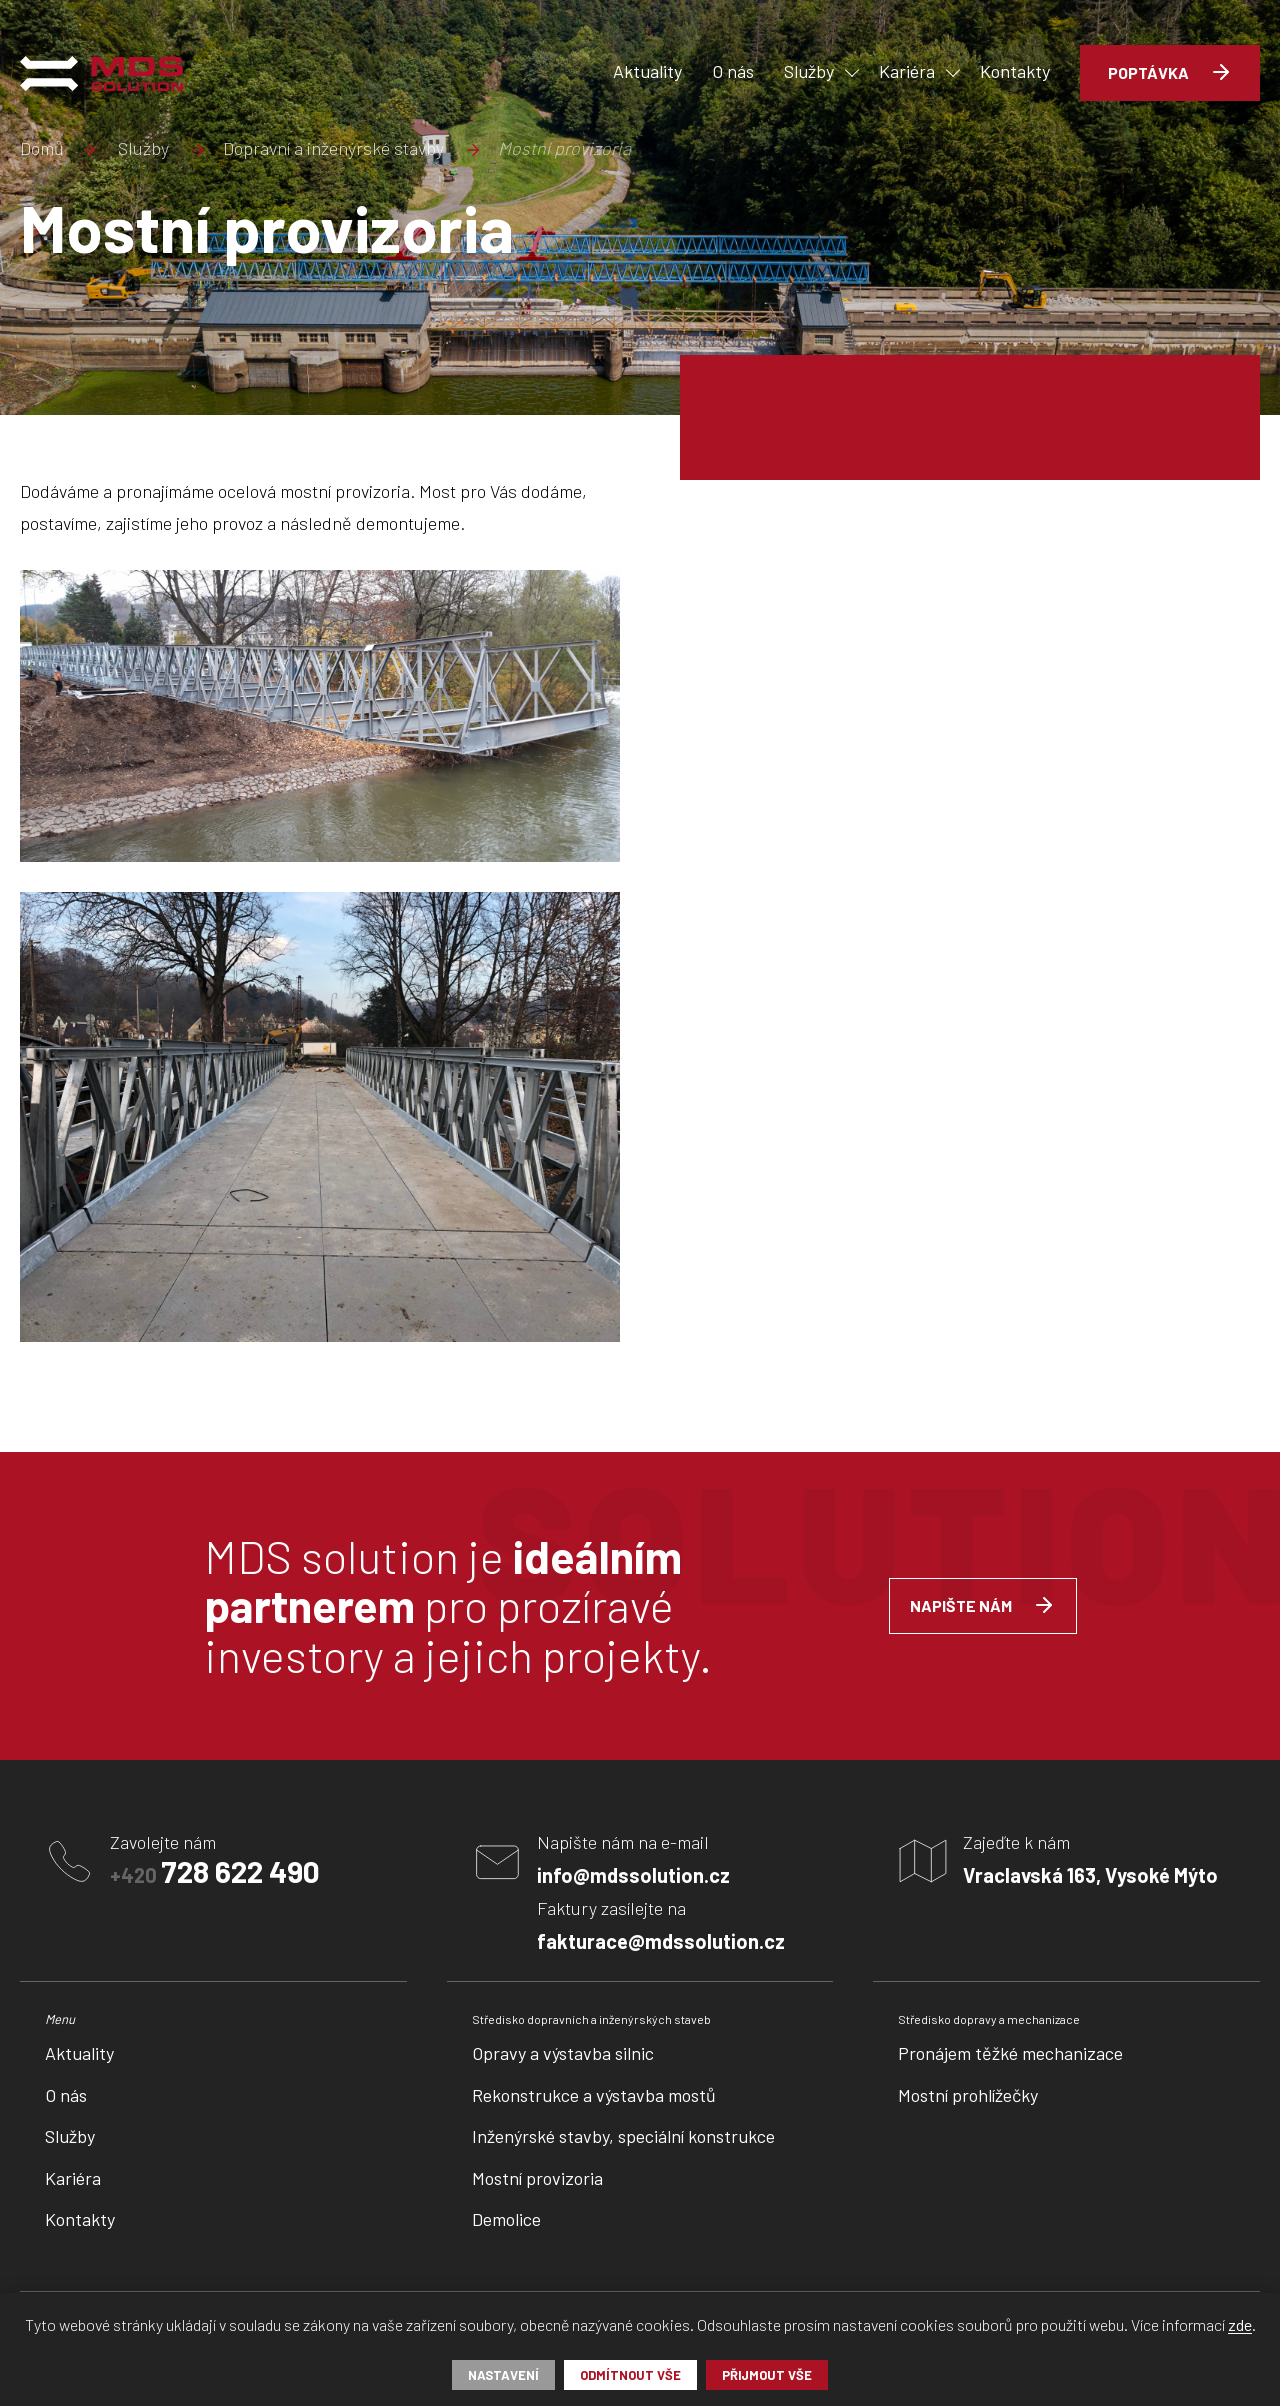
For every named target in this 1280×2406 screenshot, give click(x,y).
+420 (215, 1871)
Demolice (506, 2219)
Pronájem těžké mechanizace (1010, 2053)
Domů (42, 149)
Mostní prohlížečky (968, 2095)
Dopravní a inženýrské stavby (333, 149)
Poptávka (1148, 72)
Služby (143, 149)
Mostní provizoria (537, 2178)
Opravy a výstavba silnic (563, 2053)
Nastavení (503, 2375)
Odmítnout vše (630, 2375)
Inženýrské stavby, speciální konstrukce (623, 2136)
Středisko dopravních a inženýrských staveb (591, 2019)
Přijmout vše (767, 2375)
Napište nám (961, 1605)
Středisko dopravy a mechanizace (989, 2019)
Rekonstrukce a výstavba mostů (594, 2095)
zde (1240, 2325)
